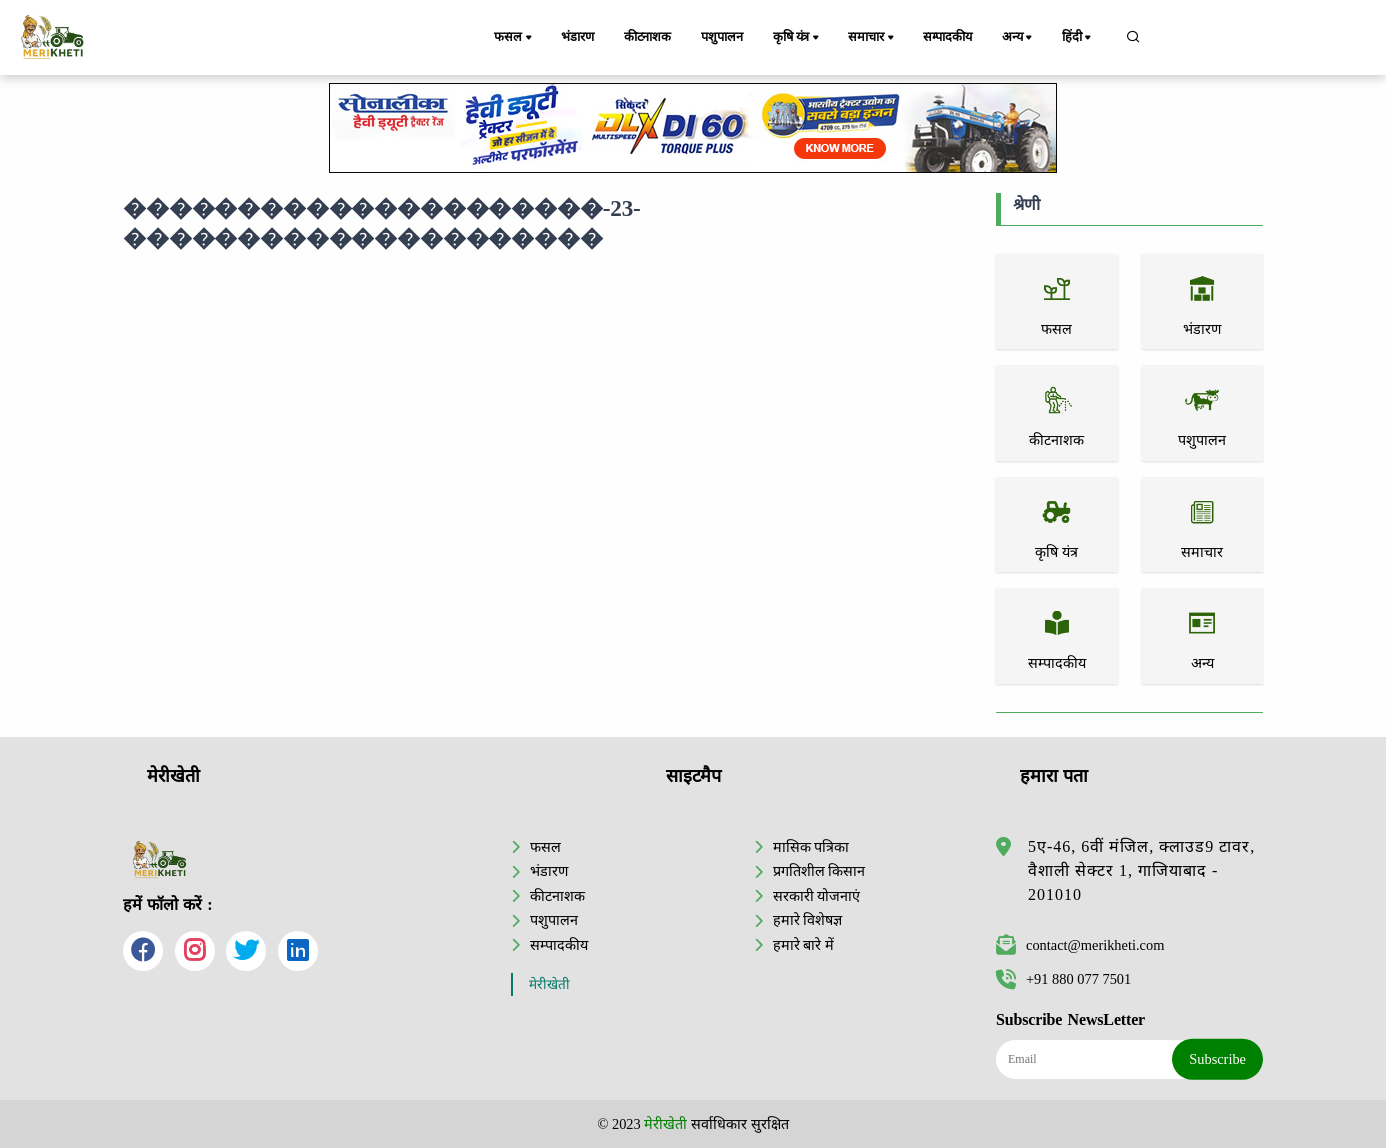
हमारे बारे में (803, 945)
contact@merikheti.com (1080, 945)
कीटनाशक (647, 37)
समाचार (872, 38)
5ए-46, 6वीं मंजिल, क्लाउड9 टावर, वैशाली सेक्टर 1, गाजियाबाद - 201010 (1141, 870)
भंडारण (577, 37)
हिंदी (1078, 38)
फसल (514, 38)
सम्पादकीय (947, 37)
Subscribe (1217, 1059)
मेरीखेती (549, 984)
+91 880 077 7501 (1063, 979)
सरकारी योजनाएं (817, 896)
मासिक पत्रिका (811, 847)
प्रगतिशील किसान (819, 871)
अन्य (1018, 38)
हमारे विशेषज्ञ (808, 920)
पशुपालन (721, 37)
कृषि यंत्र (797, 38)
